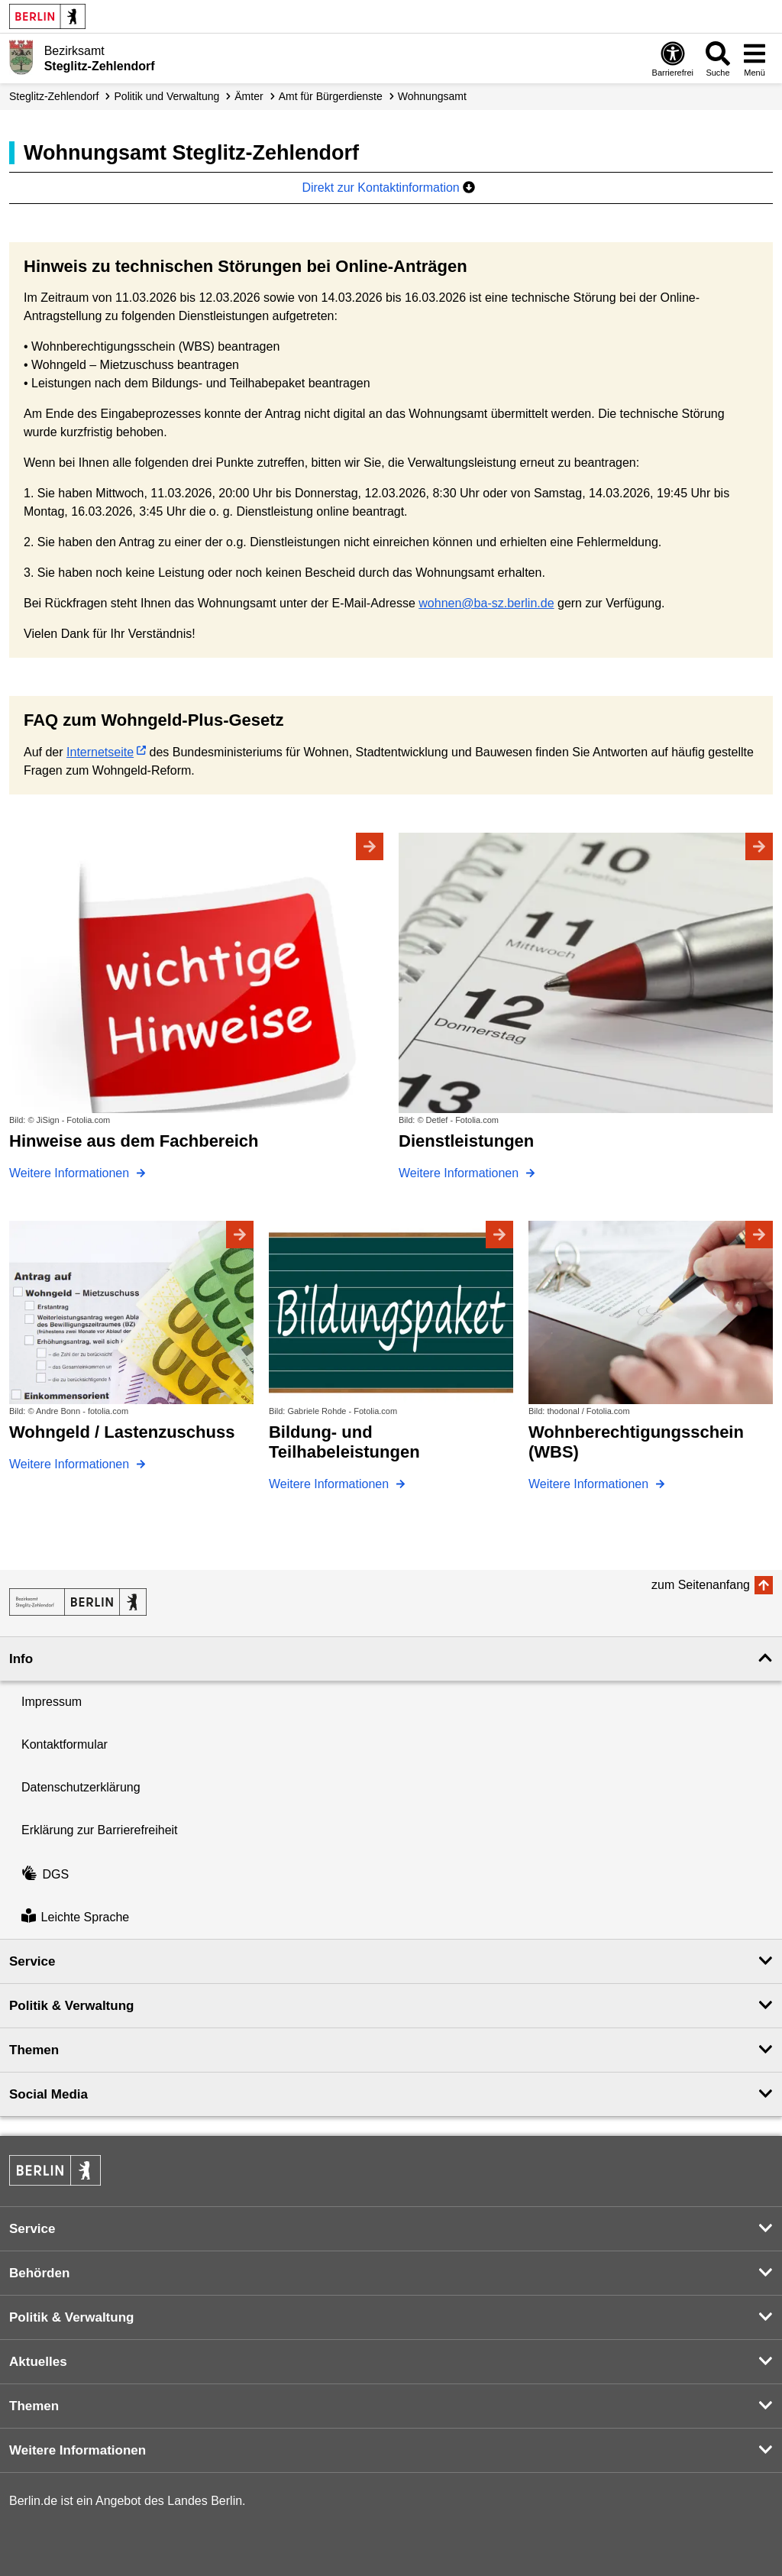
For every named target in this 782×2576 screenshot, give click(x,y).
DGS (45, 1874)
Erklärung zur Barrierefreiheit (99, 1830)
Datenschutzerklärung (81, 1787)
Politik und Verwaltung (167, 96)
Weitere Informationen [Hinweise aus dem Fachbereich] (71, 1173)
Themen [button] (34, 2050)
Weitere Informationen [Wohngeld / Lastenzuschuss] (71, 1464)
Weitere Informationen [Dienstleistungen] (460, 1173)
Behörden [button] (39, 2273)
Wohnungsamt (432, 96)
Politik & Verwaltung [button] (71, 2005)
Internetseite (100, 752)
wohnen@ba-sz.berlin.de (486, 603)
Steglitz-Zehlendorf (54, 96)
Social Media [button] (48, 2094)
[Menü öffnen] (754, 58)
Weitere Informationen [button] (77, 2450)
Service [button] (32, 1961)
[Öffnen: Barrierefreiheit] (673, 58)
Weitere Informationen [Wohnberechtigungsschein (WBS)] (590, 1483)
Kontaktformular (64, 1744)
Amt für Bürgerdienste (331, 96)
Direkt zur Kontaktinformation (388, 187)
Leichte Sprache (75, 1917)
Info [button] (21, 1659)
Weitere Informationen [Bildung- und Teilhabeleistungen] (331, 1483)
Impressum (51, 1701)
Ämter (248, 96)
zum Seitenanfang (700, 1584)
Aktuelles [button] (38, 2361)
